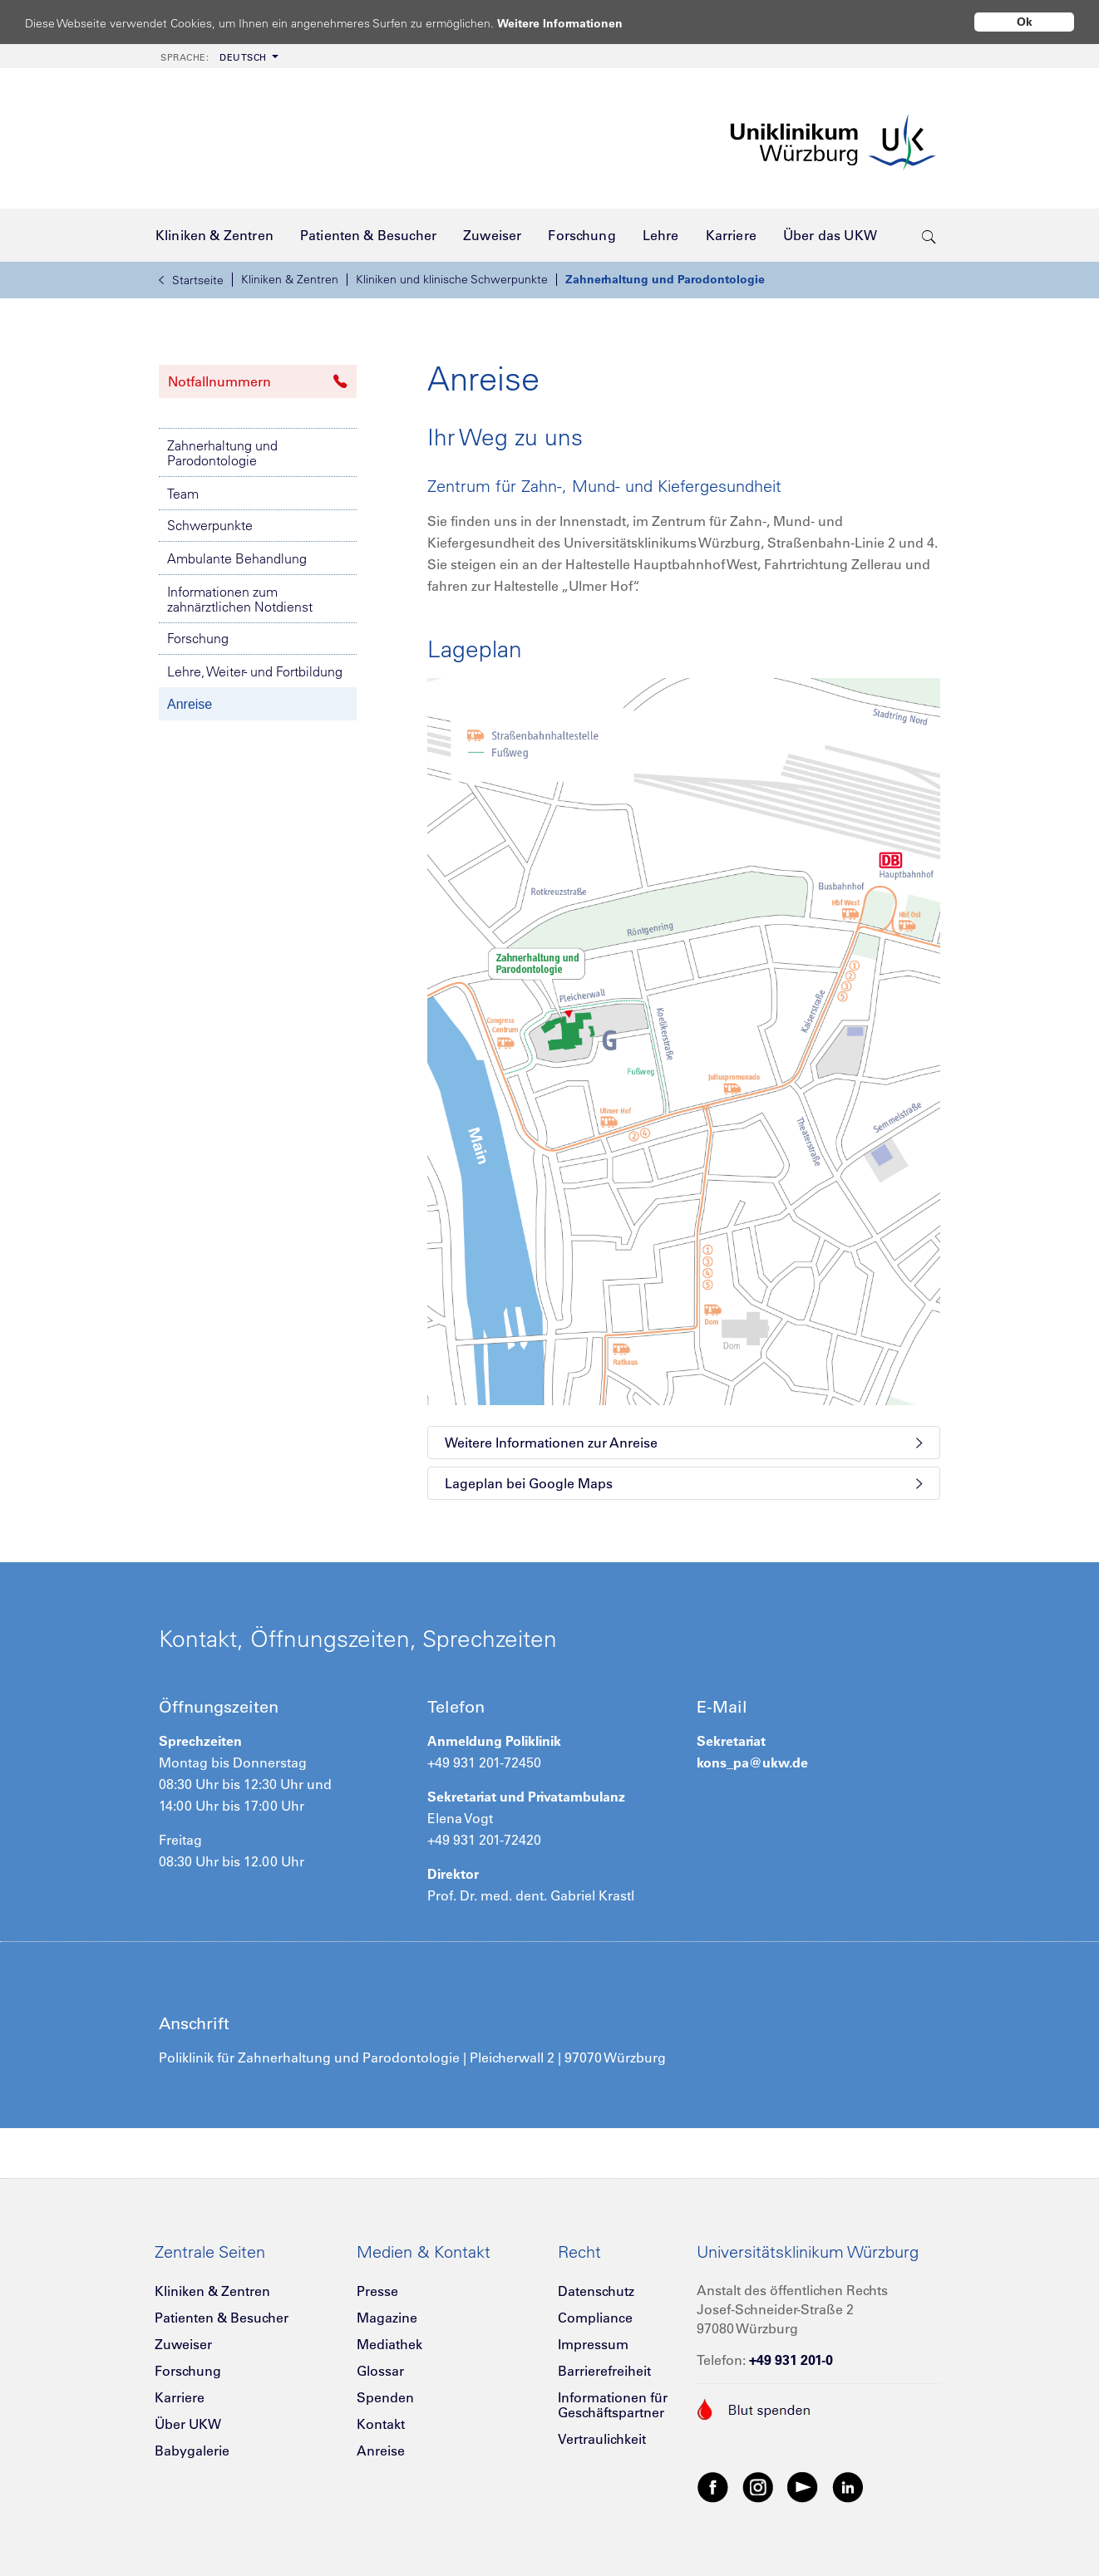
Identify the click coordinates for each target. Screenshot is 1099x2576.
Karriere (180, 2397)
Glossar (380, 2370)
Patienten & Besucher (221, 2317)
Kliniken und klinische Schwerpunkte (452, 279)
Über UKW (188, 2424)
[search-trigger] (929, 235)
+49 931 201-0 (791, 2360)
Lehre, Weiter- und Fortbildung (255, 671)
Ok (1024, 21)
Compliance (595, 2317)
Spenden (385, 2397)
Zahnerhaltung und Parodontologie (665, 279)
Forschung (198, 638)
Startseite (191, 280)
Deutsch (213, 57)
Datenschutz (596, 2291)
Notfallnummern (257, 381)
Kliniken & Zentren (289, 279)
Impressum (593, 2344)
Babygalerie (192, 2450)
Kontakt (381, 2424)
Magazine (387, 2317)
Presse (377, 2291)
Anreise (189, 704)
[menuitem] (218, 56)
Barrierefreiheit (604, 2370)
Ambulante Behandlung (237, 558)
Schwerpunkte (210, 525)
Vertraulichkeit (602, 2439)
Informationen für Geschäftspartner (613, 2405)
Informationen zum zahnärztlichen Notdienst (240, 599)
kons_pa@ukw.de (752, 1762)
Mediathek (389, 2344)
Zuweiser (183, 2344)
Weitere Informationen (575, 23)
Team (183, 493)
